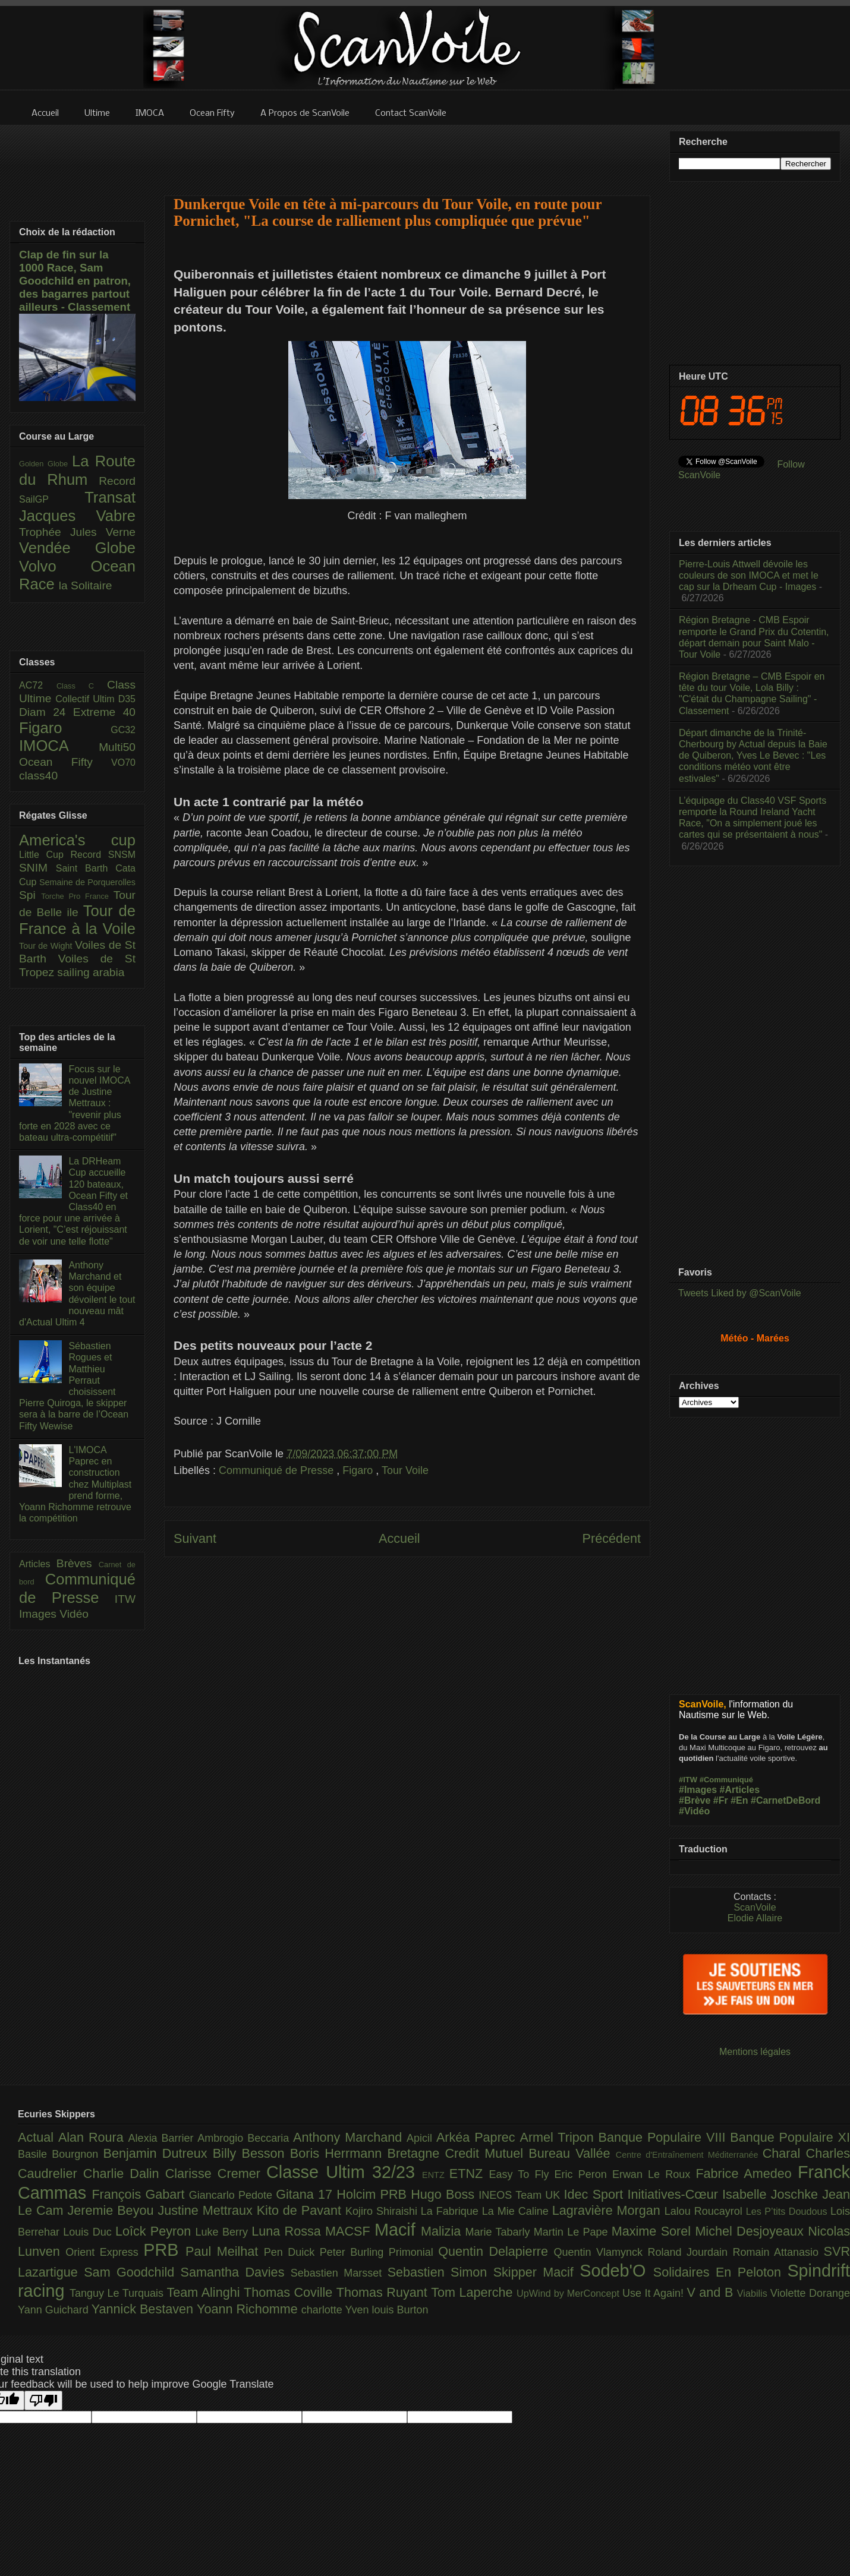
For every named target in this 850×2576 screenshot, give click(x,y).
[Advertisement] (407, 153)
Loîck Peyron (155, 2231)
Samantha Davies (236, 2272)
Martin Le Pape (573, 2232)
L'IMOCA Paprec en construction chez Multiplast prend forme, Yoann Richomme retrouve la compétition (75, 1484)
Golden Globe (45, 463)
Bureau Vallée (572, 2153)
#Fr (720, 1800)
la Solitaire (85, 585)
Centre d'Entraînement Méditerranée (689, 2155)
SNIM (37, 867)
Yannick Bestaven (144, 2309)
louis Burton (400, 2310)
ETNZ (469, 2173)
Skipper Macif (536, 2272)
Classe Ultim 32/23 (344, 2172)
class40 (38, 775)
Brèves (77, 1563)
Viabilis (753, 2293)
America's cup (77, 840)
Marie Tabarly (499, 2232)
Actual (38, 2137)
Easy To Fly (521, 2174)
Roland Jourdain (690, 2252)
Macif (397, 2229)
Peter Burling (354, 2252)
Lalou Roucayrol (705, 2211)
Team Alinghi (205, 2292)
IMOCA (59, 745)
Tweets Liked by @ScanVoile (739, 1293)
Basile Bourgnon (60, 2154)
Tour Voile (405, 1470)
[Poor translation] (43, 2400)
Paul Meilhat (224, 2251)
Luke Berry (224, 2232)
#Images (698, 1790)
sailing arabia (90, 972)
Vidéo (74, 1614)
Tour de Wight (47, 946)
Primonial (414, 2252)
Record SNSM (103, 855)
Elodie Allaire (755, 1918)
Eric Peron (583, 2174)
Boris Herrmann (339, 2153)
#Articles (740, 1790)
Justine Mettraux (207, 2210)
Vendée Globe (77, 547)
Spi (30, 895)
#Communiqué (726, 1779)
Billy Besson (251, 2153)
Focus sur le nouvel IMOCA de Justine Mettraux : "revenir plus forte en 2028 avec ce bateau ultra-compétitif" (74, 1103)
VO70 (123, 762)
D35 (127, 699)
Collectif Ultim (86, 699)
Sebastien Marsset (339, 2273)
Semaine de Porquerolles (87, 882)
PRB (164, 2249)
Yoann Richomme (249, 2309)
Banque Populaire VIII (665, 2137)
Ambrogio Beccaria (245, 2138)
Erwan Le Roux (654, 2174)
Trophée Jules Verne (77, 532)
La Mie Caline (517, 2211)
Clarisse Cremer (215, 2173)
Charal (784, 2153)
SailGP (51, 499)
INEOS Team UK (520, 2195)
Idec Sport (596, 2194)
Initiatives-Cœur (674, 2194)
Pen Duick (292, 2252)
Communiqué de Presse (277, 1470)
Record (117, 481)
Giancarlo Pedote (232, 2195)
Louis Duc (89, 2232)
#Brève (694, 1800)
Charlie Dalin (124, 2173)
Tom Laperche (474, 2292)
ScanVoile (754, 1907)
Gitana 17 (306, 2194)
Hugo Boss (444, 2194)
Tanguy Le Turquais (118, 2293)
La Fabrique (451, 2211)
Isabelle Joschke (772, 2194)
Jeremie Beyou (112, 2210)
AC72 (37, 685)
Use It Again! (654, 2293)
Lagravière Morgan (608, 2210)
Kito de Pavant (301, 2210)
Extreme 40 (104, 712)
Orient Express (104, 2252)
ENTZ (435, 2175)
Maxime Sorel (653, 2231)
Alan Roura (93, 2137)
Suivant (195, 1538)
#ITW (688, 1779)
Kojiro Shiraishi (383, 2211)
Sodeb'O (616, 2270)
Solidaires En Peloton (720, 2272)
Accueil (399, 1538)
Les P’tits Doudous (788, 2211)
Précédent (612, 1538)
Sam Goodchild (132, 2272)
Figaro (359, 1470)
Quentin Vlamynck (601, 2252)
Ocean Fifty (65, 762)
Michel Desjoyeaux (751, 2231)
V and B (711, 2292)
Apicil (421, 2138)
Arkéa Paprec (478, 2137)
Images (39, 1614)
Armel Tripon (559, 2137)
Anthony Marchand (350, 2137)
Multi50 (117, 747)
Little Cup (45, 855)
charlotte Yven (336, 2310)
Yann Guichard (55, 2310)
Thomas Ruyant (383, 2292)
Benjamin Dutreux (158, 2153)
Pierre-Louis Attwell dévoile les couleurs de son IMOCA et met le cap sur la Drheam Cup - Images (748, 575)
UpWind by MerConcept (569, 2293)
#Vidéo (694, 1811)
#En (739, 1800)
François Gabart (140, 2194)
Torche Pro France (77, 896)
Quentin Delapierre (495, 2251)
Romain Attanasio (778, 2252)
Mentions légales (755, 2052)
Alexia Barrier (163, 2138)
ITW (125, 1599)
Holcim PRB (373, 2194)
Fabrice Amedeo (746, 2173)
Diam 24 (46, 712)
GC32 (123, 730)
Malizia (443, 2231)
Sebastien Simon (440, 2272)
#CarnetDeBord (785, 1800)
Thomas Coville (290, 2292)
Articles (37, 1564)
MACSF (349, 2231)
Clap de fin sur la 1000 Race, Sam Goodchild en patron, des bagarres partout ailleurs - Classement (75, 280)
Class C (81, 685)
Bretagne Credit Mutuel (458, 2153)
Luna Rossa (288, 2231)
